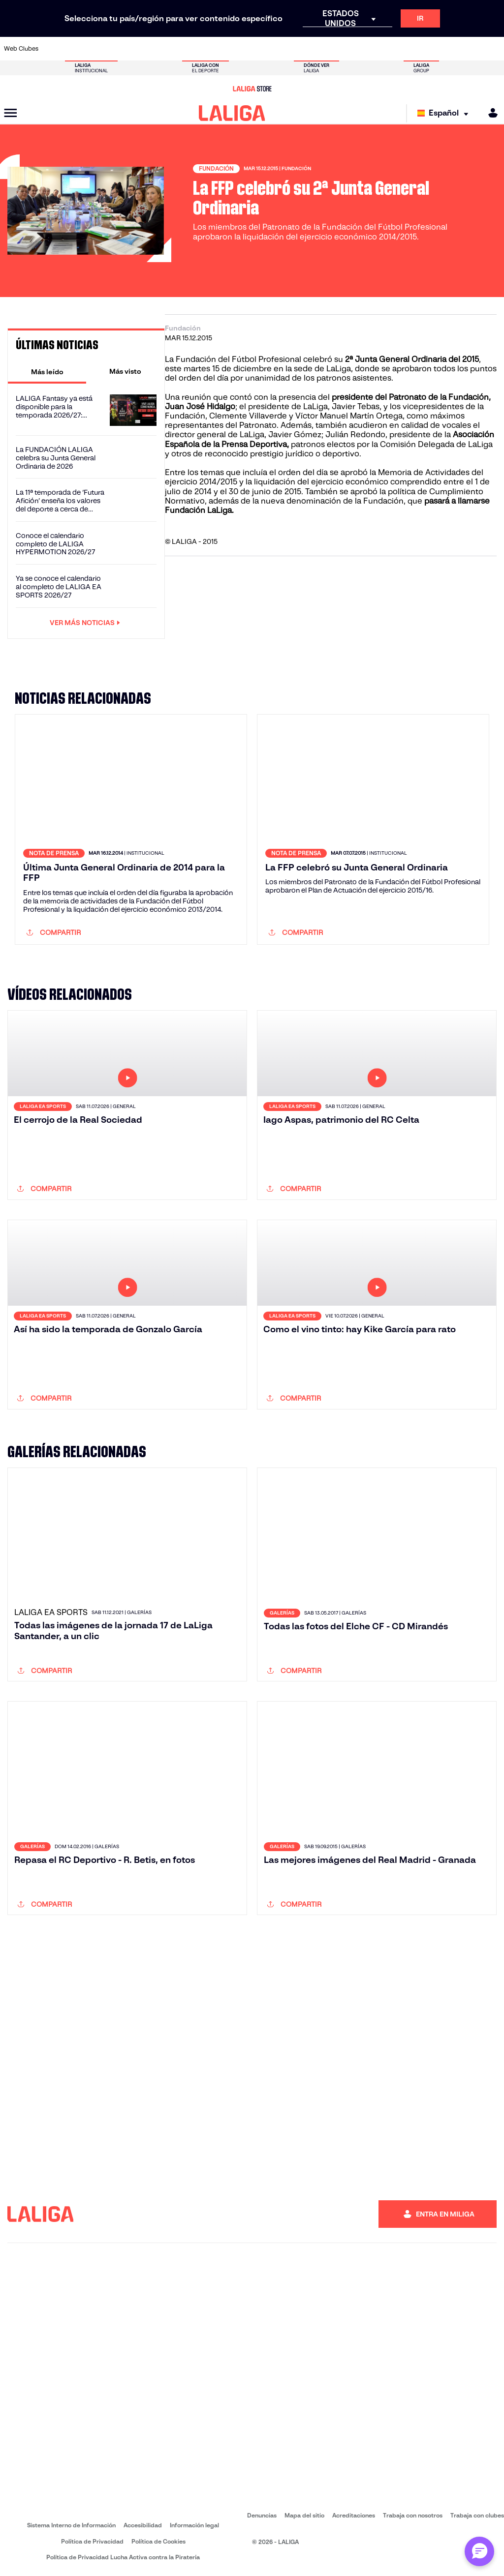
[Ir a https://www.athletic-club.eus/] (54, 48)
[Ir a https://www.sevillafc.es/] (446, 48)
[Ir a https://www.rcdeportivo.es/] (331, 48)
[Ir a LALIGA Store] (252, 88)
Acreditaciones (353, 2515)
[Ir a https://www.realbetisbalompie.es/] (377, 48)
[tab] (47, 371)
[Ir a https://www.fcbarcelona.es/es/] (192, 48)
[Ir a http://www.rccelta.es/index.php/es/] (123, 48)
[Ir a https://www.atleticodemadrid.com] (77, 48)
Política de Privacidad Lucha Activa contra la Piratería (123, 2557)
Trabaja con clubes (477, 2515)
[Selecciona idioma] (445, 113)
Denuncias (262, 2515)
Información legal (194, 2525)
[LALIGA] (232, 113)
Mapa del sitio (304, 2515)
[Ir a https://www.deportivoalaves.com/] (146, 48)
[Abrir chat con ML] (479, 2551)
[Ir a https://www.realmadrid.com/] (400, 48)
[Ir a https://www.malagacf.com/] (261, 48)
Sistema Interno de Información (71, 2525)
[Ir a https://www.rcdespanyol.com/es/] (353, 48)
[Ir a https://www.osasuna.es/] (100, 48)
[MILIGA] (489, 113)
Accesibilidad (143, 2525)
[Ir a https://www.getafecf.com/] (215, 48)
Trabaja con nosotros (412, 2515)
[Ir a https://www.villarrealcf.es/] (492, 48)
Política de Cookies (158, 2541)
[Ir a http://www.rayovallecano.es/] (308, 48)
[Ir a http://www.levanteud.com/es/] (238, 48)
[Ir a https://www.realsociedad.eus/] (423, 48)
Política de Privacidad (92, 2541)
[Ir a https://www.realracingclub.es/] (285, 48)
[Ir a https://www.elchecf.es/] (169, 48)
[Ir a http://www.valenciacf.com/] (469, 48)
